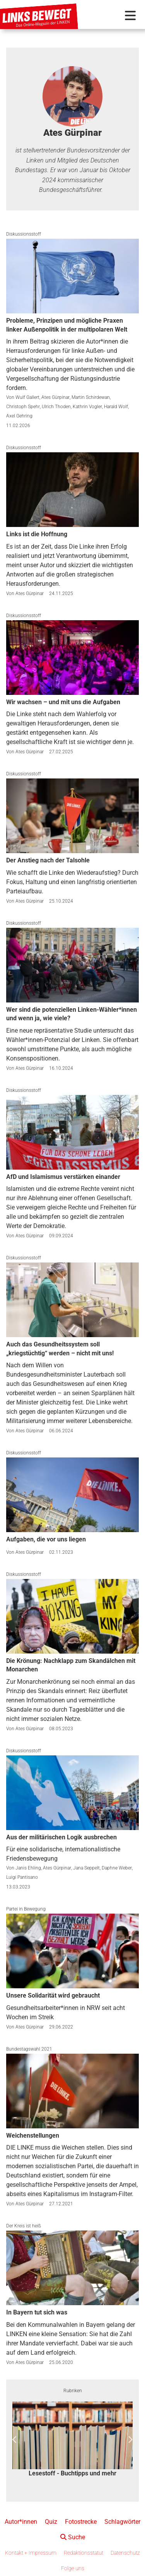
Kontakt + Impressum (30, 2553)
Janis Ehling (28, 1868)
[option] (72, 2439)
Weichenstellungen (32, 2135)
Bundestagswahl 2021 (29, 2049)
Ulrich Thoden (56, 406)
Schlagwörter (122, 2521)
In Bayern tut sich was (36, 2312)
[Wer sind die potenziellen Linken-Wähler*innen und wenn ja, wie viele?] (72, 965)
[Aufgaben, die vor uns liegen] (72, 1494)
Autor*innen (21, 2521)
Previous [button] (14, 2440)
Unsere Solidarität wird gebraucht (53, 1995)
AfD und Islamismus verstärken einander (63, 1176)
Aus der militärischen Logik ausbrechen (61, 1837)
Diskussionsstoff (23, 234)
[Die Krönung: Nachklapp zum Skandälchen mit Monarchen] (72, 1616)
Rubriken (72, 2390)
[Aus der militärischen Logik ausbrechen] (72, 1792)
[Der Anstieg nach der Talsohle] (72, 815)
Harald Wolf (116, 406)
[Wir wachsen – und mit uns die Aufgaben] (72, 657)
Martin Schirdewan (91, 397)
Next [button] (130, 2440)
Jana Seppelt (86, 1868)
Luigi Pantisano (22, 1877)
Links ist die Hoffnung (36, 534)
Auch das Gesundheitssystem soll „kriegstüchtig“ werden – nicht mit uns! (60, 1348)
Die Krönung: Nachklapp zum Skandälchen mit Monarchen (70, 1665)
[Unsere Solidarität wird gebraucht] (72, 1951)
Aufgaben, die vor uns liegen (46, 1539)
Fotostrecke (81, 2521)
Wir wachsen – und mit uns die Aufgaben (63, 702)
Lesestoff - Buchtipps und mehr (72, 2473)
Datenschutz (125, 2553)
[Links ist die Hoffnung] (72, 489)
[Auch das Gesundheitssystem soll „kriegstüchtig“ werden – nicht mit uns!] (72, 1299)
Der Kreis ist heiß (23, 2226)
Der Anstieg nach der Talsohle (48, 860)
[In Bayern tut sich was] (72, 2267)
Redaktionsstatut (83, 2553)
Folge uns (72, 2568)
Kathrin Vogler (87, 406)
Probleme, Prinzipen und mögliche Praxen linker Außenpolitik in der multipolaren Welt (66, 325)
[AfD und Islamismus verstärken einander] (72, 1132)
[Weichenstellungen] (72, 2091)
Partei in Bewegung (26, 1909)
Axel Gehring (19, 416)
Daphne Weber (117, 1868)
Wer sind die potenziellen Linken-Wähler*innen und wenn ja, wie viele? (71, 1014)
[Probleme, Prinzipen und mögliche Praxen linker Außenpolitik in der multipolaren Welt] (72, 276)
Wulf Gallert (27, 397)
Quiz (51, 2521)
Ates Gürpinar (55, 397)
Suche (72, 2537)
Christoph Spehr (23, 406)
